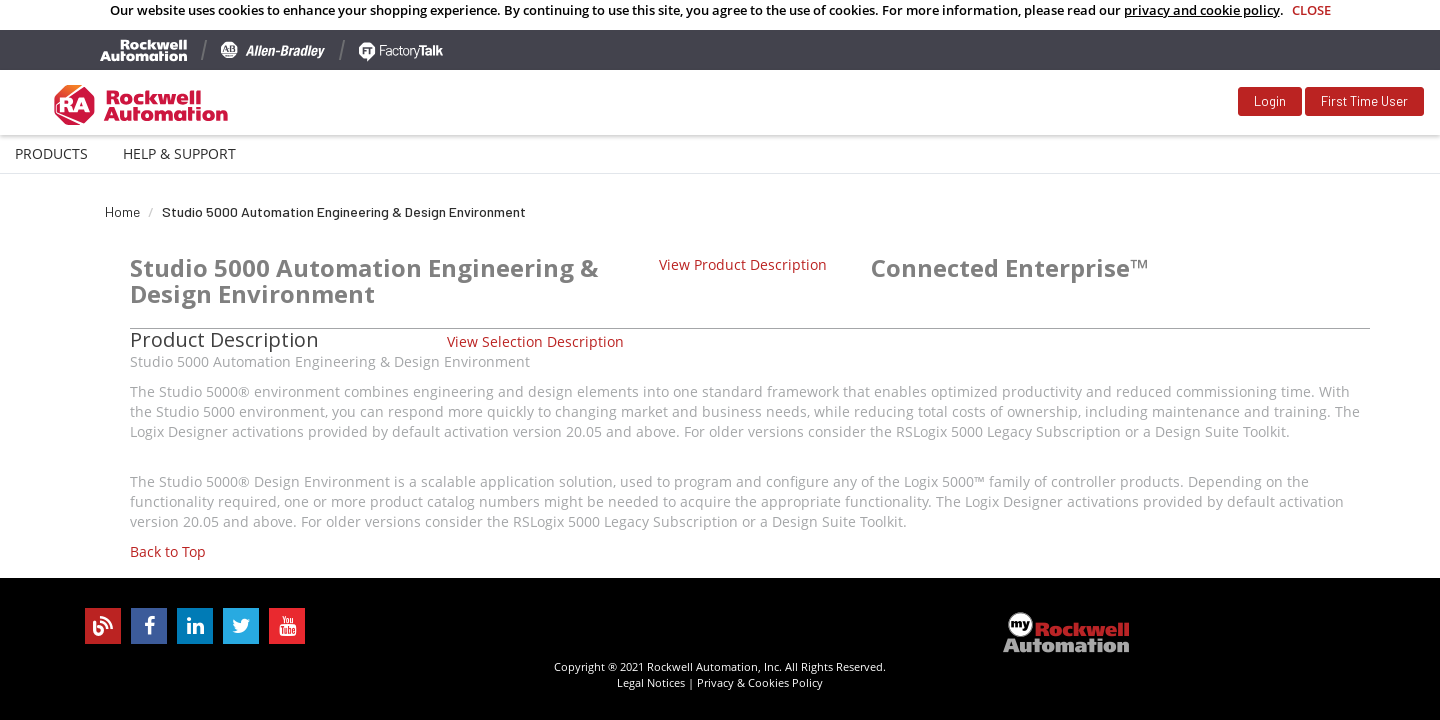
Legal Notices (651, 682)
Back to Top (168, 551)
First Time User (1364, 101)
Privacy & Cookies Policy (760, 682)
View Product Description (743, 264)
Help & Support (179, 153)
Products (51, 153)
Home (122, 211)
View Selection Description (535, 341)
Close (1311, 10)
